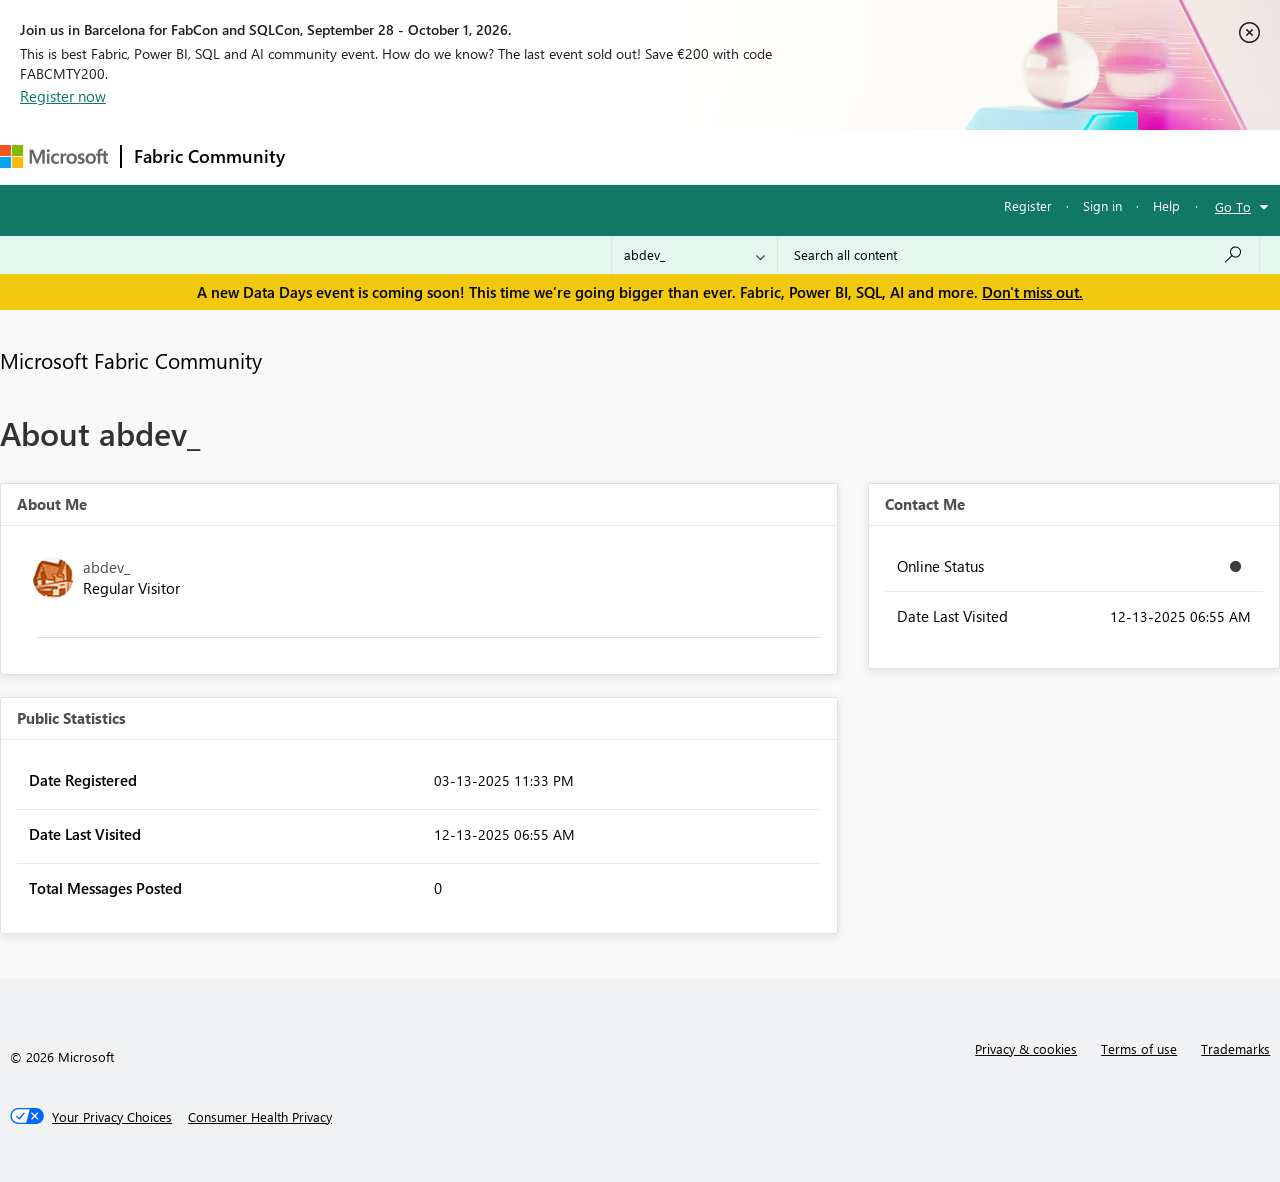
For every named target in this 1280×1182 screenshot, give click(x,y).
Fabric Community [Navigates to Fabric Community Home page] (209, 156)
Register (1028, 205)
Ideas (500, 156)
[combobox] (1018, 255)
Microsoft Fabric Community (131, 360)
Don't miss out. (1032, 292)
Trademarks (1235, 1048)
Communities (589, 156)
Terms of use (1139, 1048)
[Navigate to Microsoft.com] (54, 156)
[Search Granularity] (694, 255)
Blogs (679, 156)
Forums (330, 156)
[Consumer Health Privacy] (260, 1117)
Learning (756, 156)
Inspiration (418, 156)
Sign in (1102, 205)
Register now (63, 96)
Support (840, 156)
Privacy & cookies (1026, 1048)
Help (1166, 205)
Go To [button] (1233, 206)
